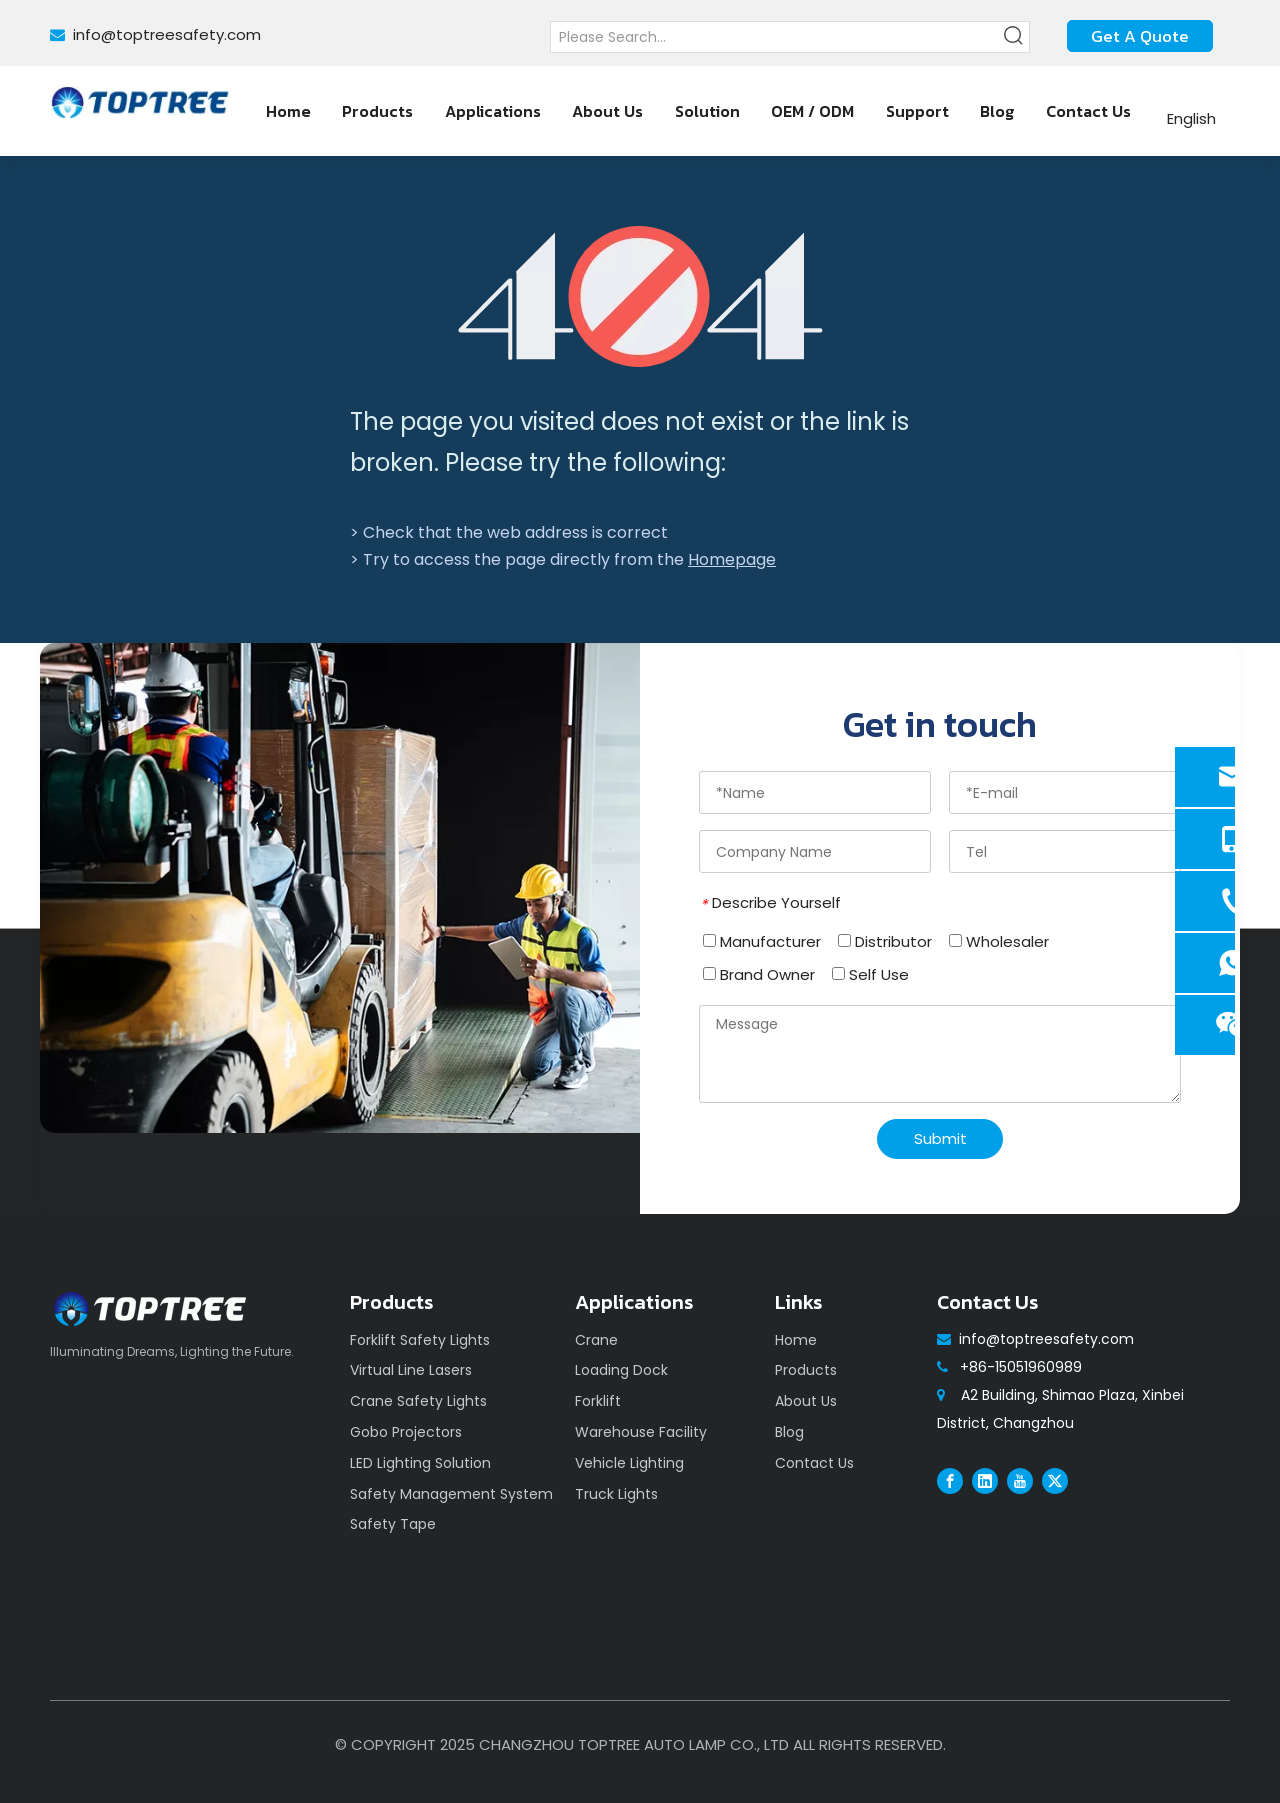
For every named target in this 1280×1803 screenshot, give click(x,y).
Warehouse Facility (641, 1432)
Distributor (885, 941)
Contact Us (814, 1463)
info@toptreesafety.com (167, 34)
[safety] (340, 888)
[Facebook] (950, 1481)
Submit (940, 1138)
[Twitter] (1055, 1481)
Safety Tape (393, 1524)
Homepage (732, 559)
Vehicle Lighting (629, 1463)
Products (806, 1370)
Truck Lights (616, 1494)
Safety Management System (451, 1494)
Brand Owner (759, 974)
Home (796, 1340)
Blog (789, 1432)
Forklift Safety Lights (420, 1340)
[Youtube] (1020, 1481)
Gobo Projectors (406, 1432)
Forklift (598, 1401)
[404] (640, 296)
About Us (806, 1401)
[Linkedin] (985, 1481)
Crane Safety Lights (418, 1401)
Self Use (870, 974)
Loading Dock (621, 1370)
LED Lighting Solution (420, 1463)
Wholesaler (999, 941)
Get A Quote (1140, 36)
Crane (596, 1340)
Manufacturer (762, 941)
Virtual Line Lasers (411, 1370)
